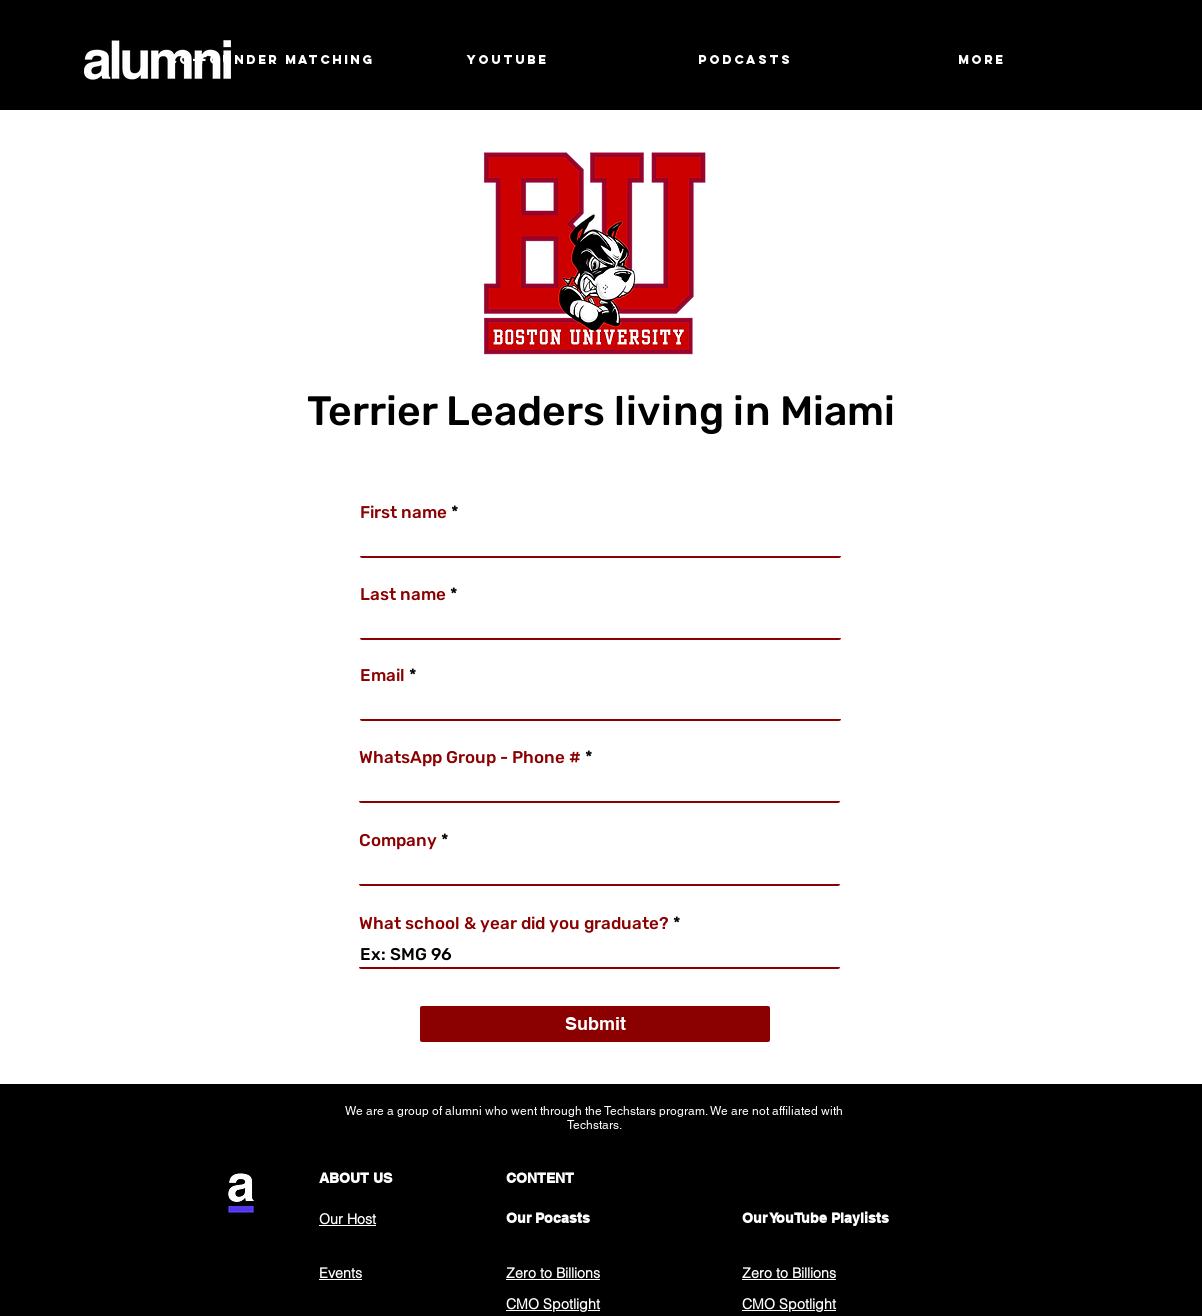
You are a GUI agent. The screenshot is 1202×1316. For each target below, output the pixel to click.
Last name (403, 594)
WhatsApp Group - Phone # (470, 757)
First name (403, 512)
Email (382, 675)
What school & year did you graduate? (514, 923)
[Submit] (595, 1024)
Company (398, 840)
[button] (507, 60)
